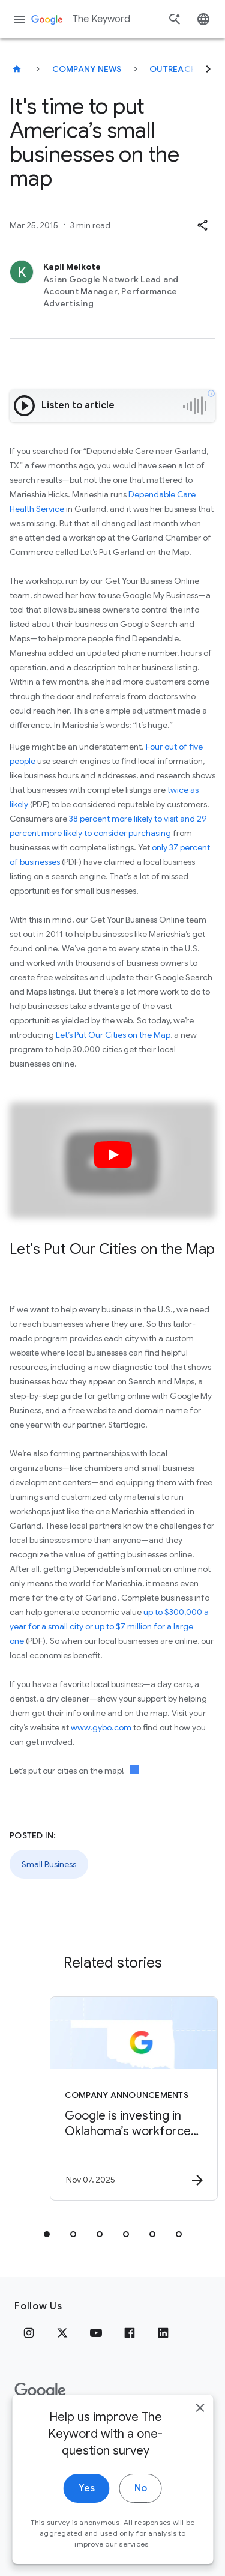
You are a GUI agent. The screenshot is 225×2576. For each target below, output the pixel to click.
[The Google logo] (40, 2391)
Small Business (49, 1864)
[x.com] (62, 2332)
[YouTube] (96, 2332)
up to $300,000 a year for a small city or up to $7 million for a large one (109, 1626)
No (140, 2517)
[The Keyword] (16, 69)
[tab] (47, 2234)
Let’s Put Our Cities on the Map (113, 1034)
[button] (202, 225)
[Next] (208, 69)
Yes (87, 2517)
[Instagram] (28, 2332)
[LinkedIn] (163, 2332)
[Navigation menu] (19, 19)
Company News (87, 69)
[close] (200, 2436)
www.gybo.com (101, 1727)
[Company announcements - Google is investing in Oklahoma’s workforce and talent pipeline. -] (133, 2098)
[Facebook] (129, 2332)
